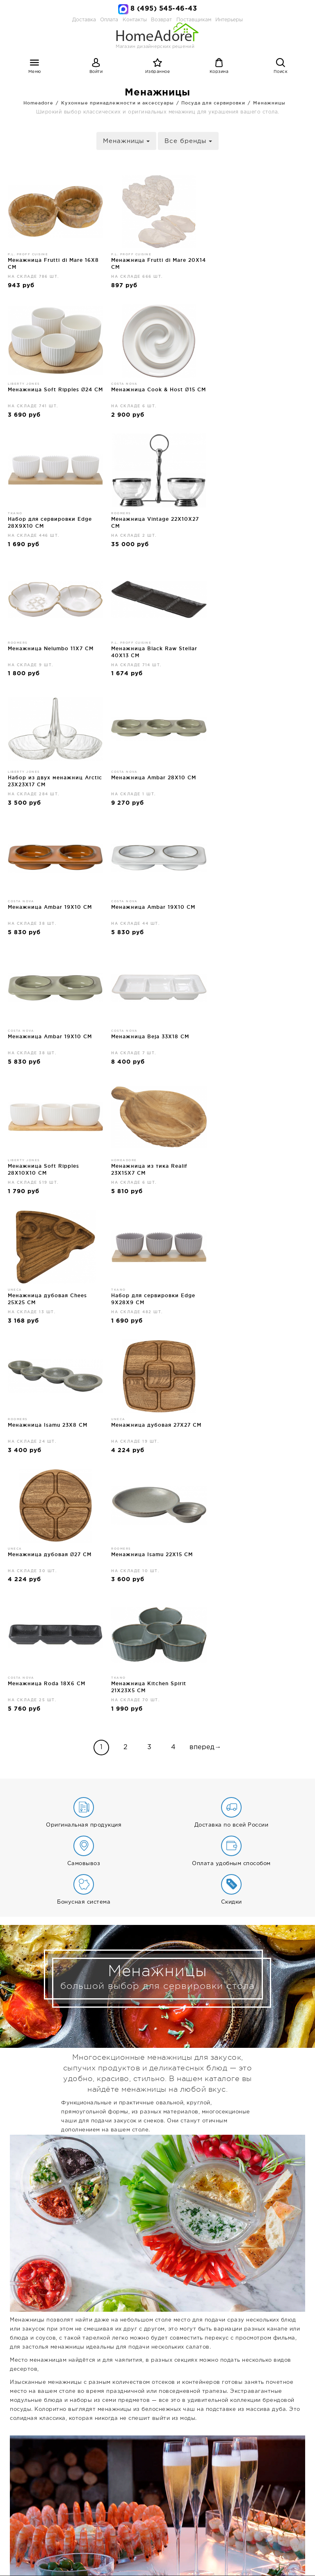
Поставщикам (201, 2536)
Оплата (109, 20)
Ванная (167, 2560)
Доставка (84, 20)
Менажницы (269, 102)
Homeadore (38, 102)
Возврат (163, 2536)
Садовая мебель (208, 2560)
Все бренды (188, 141)
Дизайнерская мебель (65, 2552)
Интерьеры (229, 20)
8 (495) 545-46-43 (163, 9)
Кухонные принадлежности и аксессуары (117, 102)
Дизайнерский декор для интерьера (196, 2552)
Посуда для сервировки (213, 102)
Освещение (120, 2552)
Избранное (157, 72)
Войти (96, 72)
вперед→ (205, 1230)
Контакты (130, 2536)
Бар (145, 2560)
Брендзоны (254, 2560)
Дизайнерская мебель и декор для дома (157, 2449)
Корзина (219, 72)
